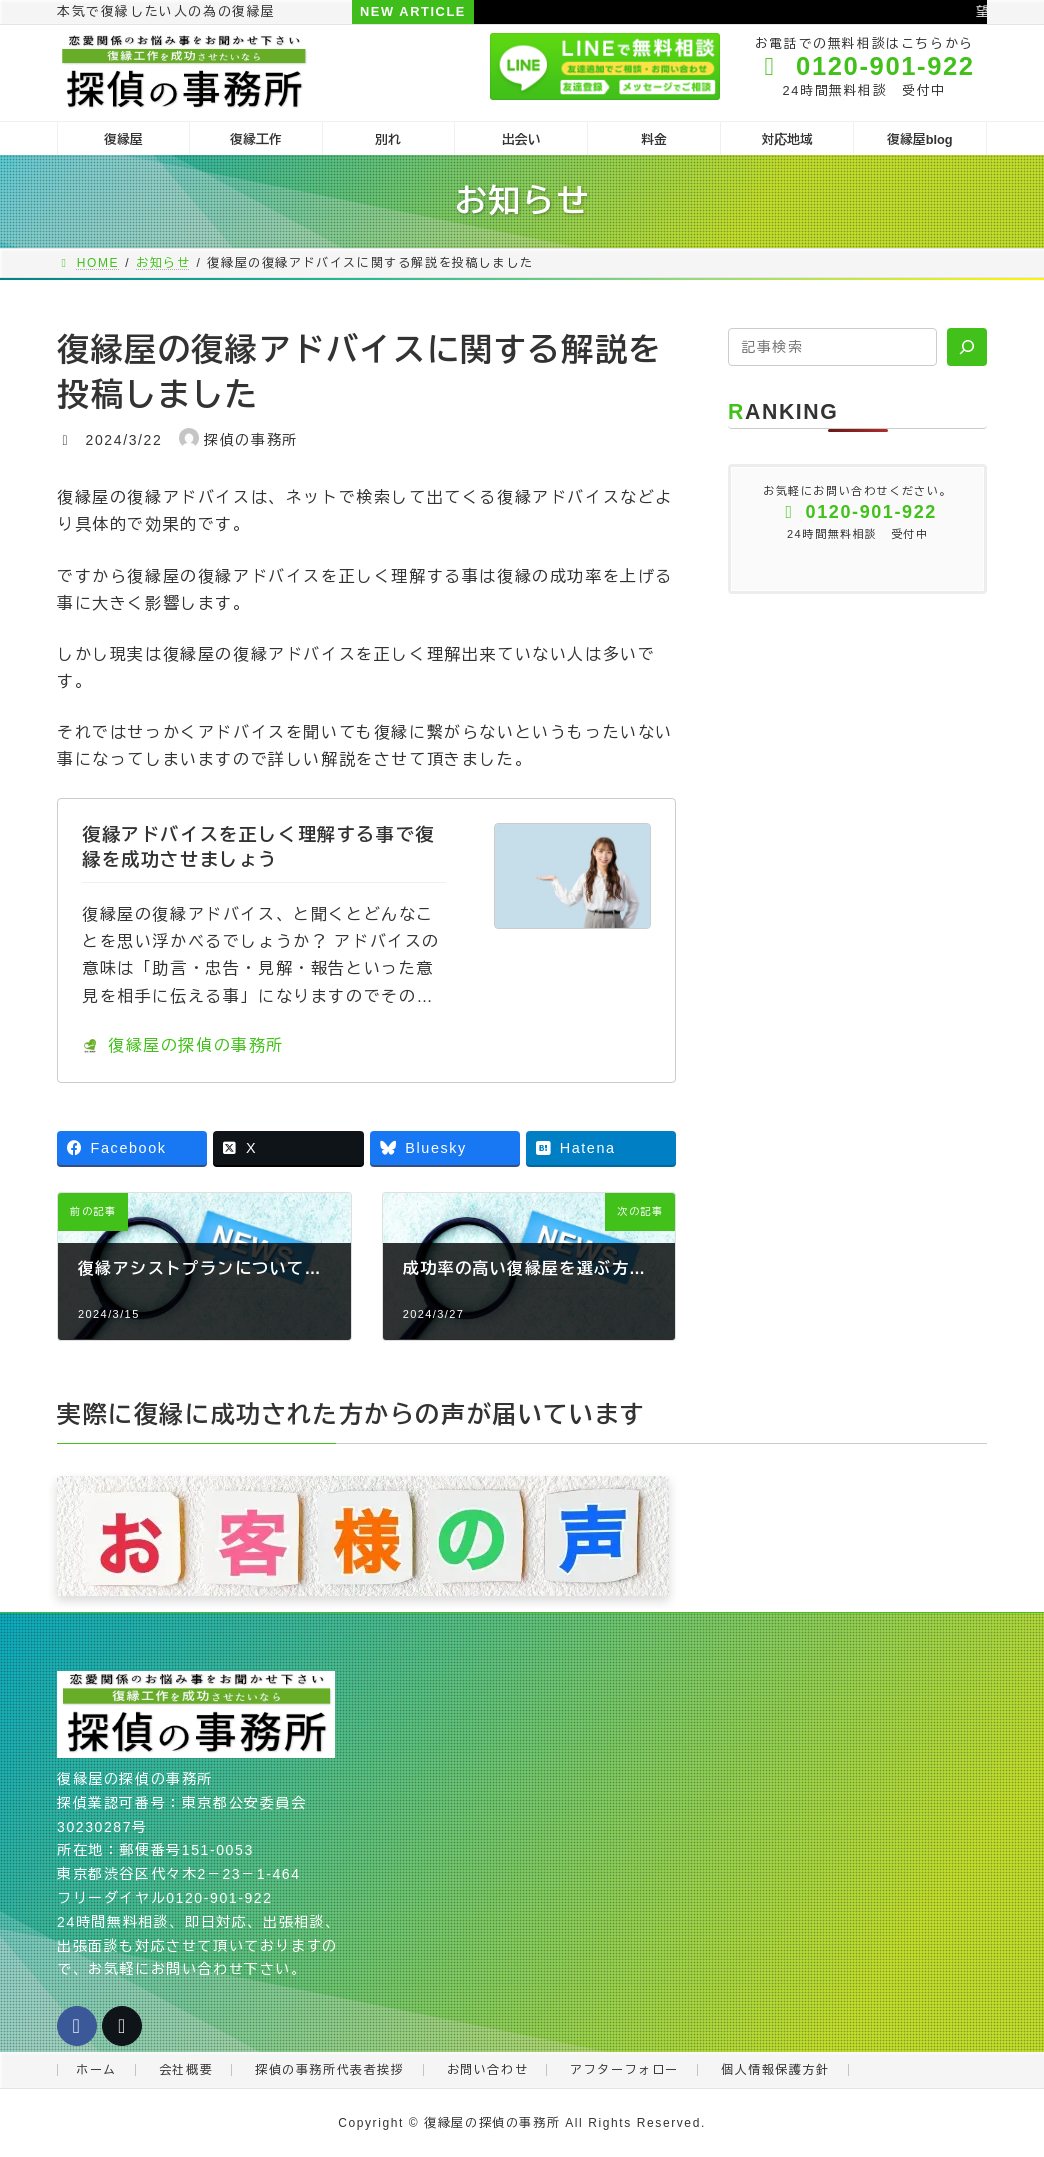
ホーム (96, 2070)
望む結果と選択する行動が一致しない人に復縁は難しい (777, 11)
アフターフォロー (624, 2070)
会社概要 (186, 2070)
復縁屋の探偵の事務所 (183, 1045)
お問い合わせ (488, 2070)
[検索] (967, 347)
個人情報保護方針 (775, 2070)
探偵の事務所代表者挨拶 (330, 2070)
